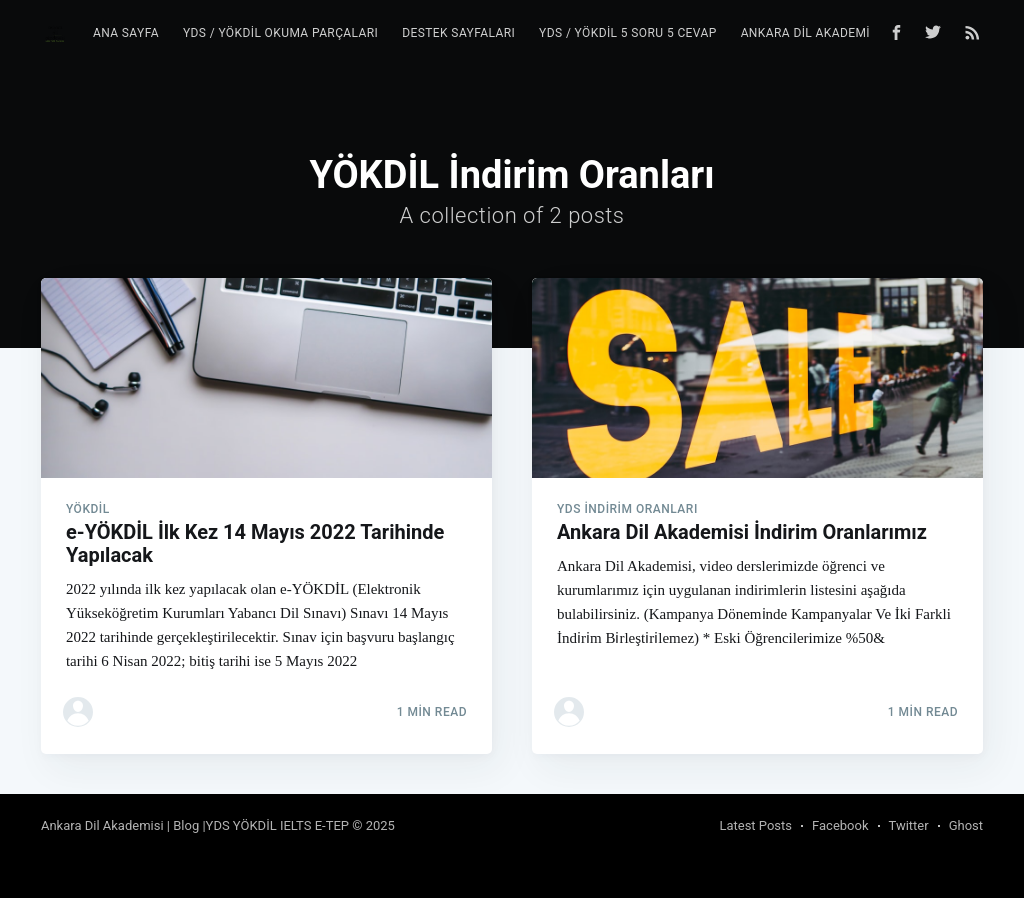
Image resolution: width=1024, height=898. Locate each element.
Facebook (840, 825)
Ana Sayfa (126, 33)
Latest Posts (755, 825)
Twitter (909, 825)
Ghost (966, 825)
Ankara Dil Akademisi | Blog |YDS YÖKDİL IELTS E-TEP (195, 825)
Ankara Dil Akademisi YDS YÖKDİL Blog (865, 33)
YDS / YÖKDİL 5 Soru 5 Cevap (628, 33)
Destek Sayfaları (458, 33)
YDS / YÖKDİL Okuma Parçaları (280, 33)
